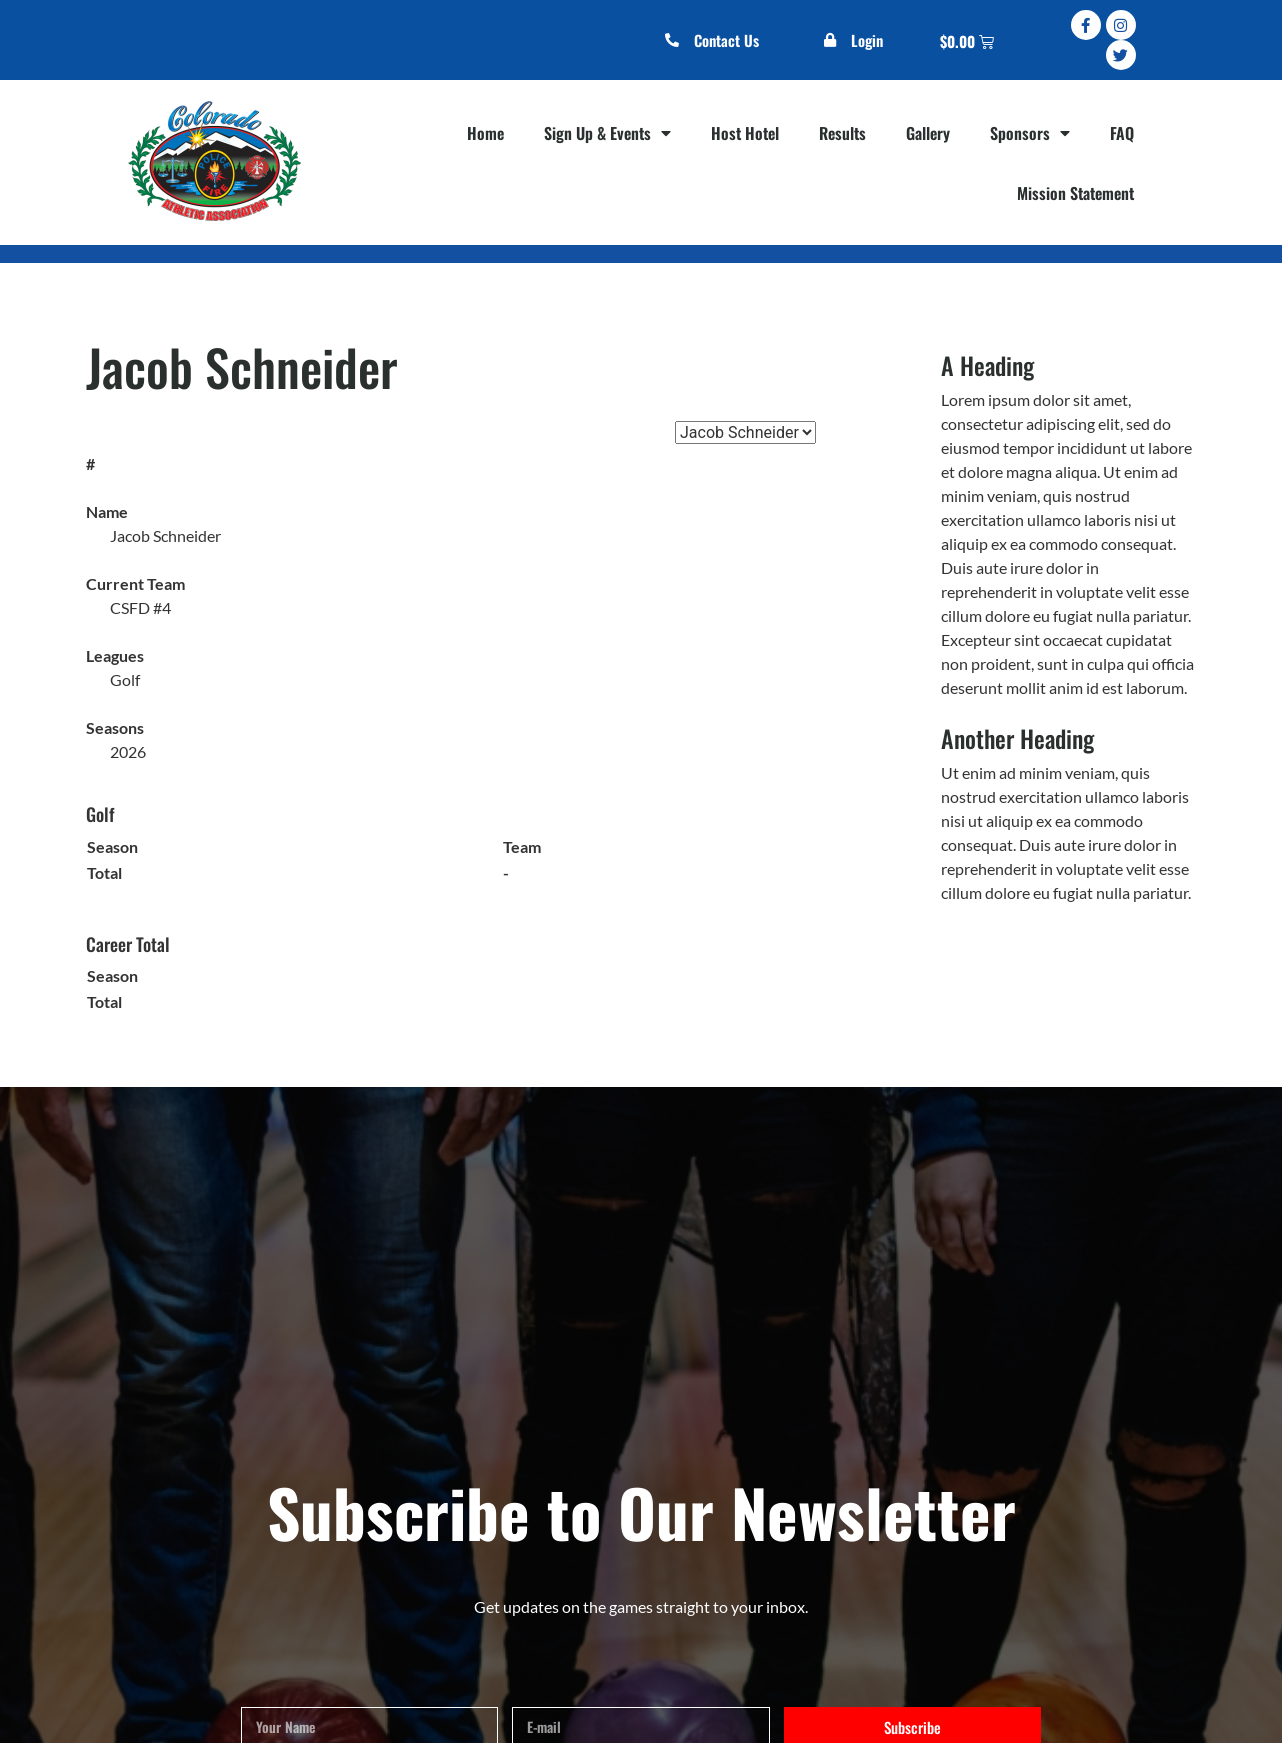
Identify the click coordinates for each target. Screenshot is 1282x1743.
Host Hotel (745, 133)
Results (842, 133)
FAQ (1122, 133)
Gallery (928, 133)
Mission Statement (1075, 193)
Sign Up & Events (607, 133)
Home (485, 133)
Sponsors (1030, 133)
